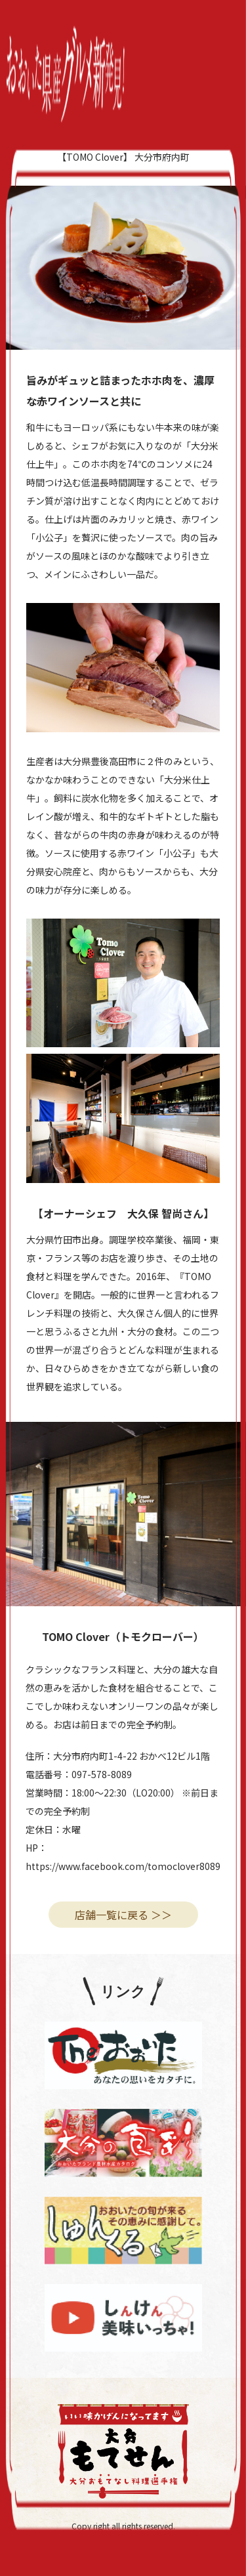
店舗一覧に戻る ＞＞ (123, 1914)
